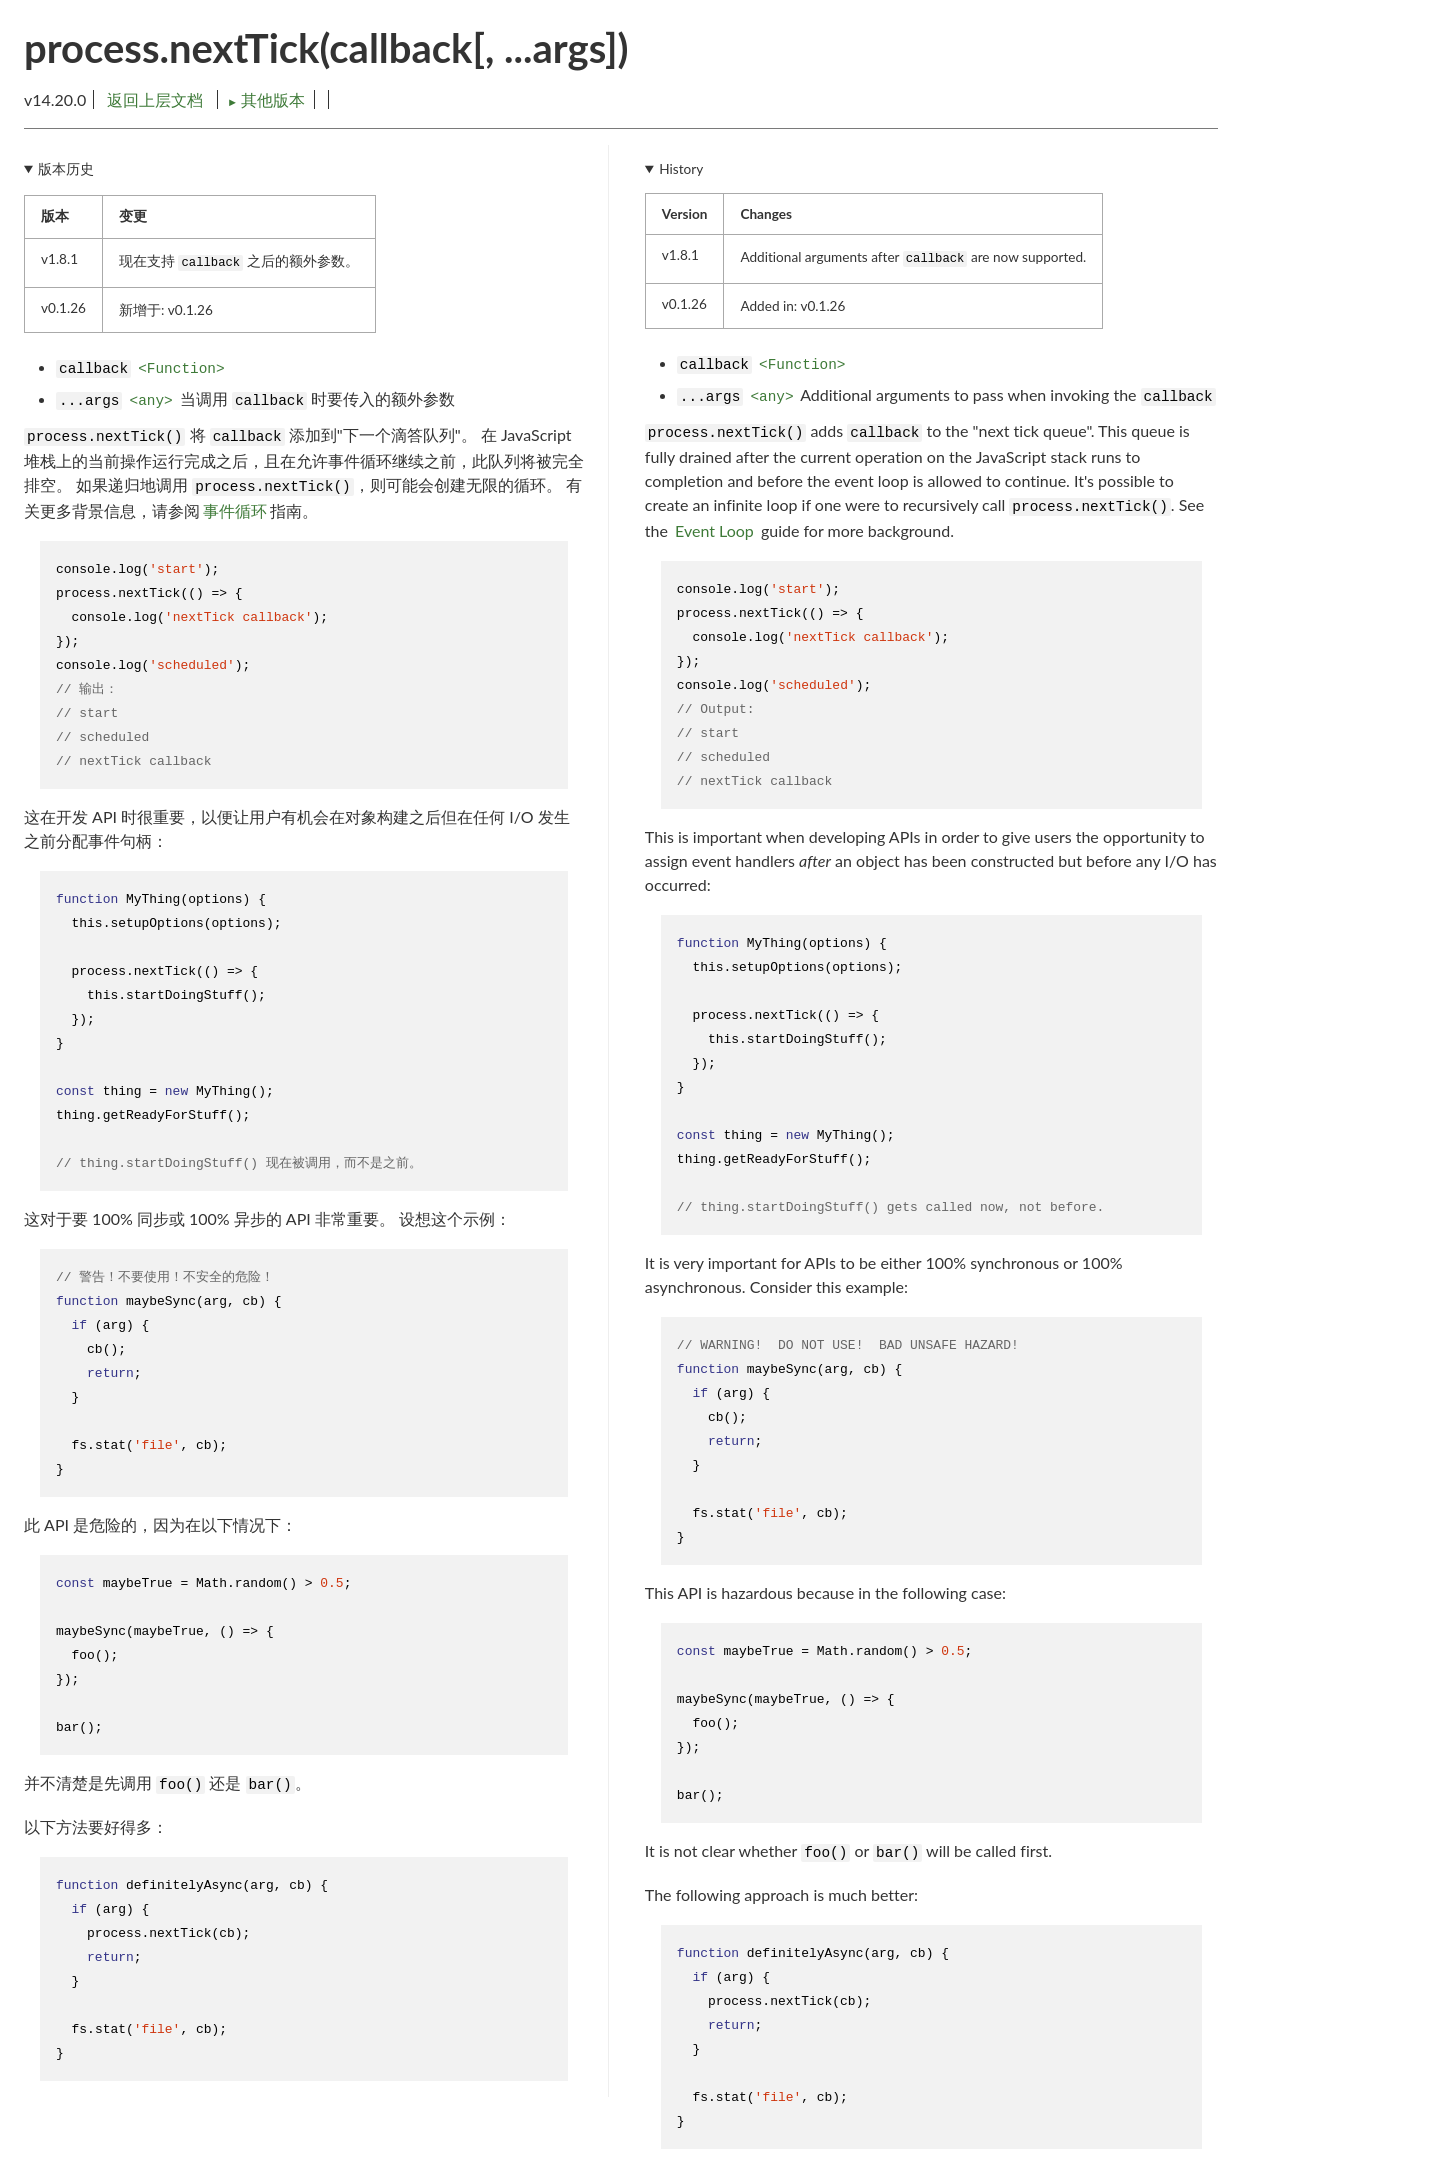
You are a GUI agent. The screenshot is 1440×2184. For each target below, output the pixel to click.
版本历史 (66, 169)
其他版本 (266, 99)
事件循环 (235, 510)
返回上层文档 (155, 99)
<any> (151, 401)
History (681, 169)
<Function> (181, 369)
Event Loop (714, 530)
